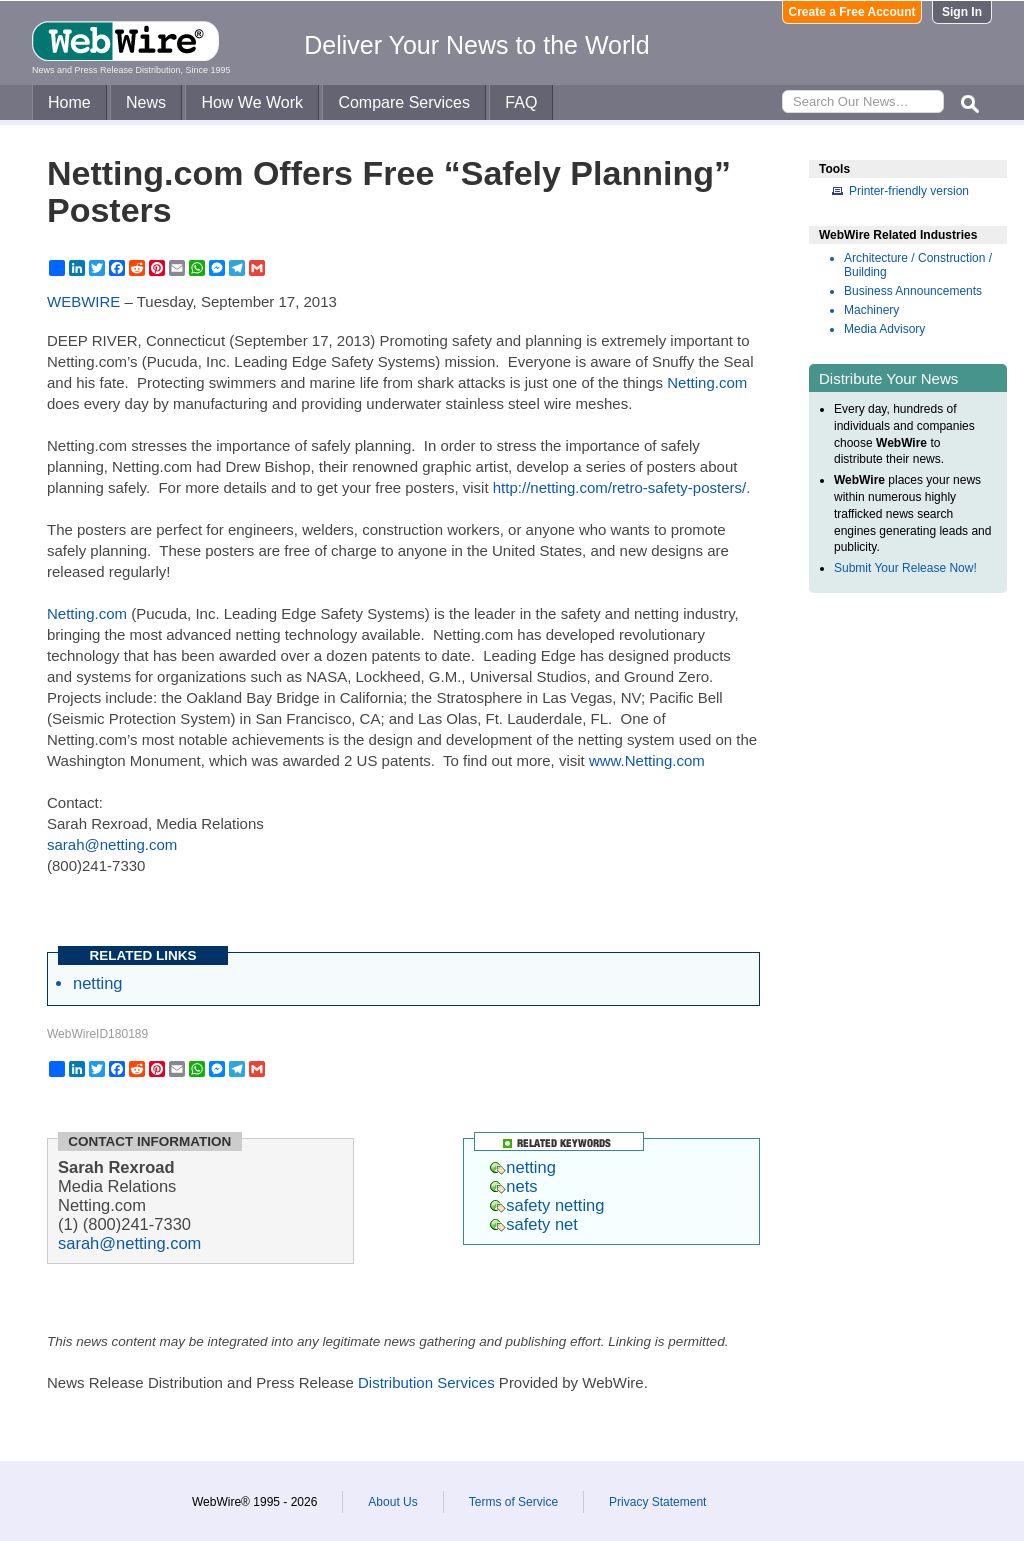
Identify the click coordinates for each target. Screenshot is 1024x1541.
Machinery (871, 310)
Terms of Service (513, 1502)
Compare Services (404, 102)
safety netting (547, 1205)
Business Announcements (913, 291)
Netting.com (707, 382)
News (146, 102)
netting (98, 983)
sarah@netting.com (112, 844)
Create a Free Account (852, 12)
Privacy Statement (657, 1502)
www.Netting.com (647, 760)
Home (69, 102)
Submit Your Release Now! (905, 568)
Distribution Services (426, 1382)
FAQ (521, 102)
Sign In (962, 12)
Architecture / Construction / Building (918, 265)
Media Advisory (884, 329)
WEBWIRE (83, 301)
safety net (534, 1224)
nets (513, 1186)
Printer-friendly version (909, 191)
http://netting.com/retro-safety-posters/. (622, 487)
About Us (392, 1502)
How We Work (252, 102)
